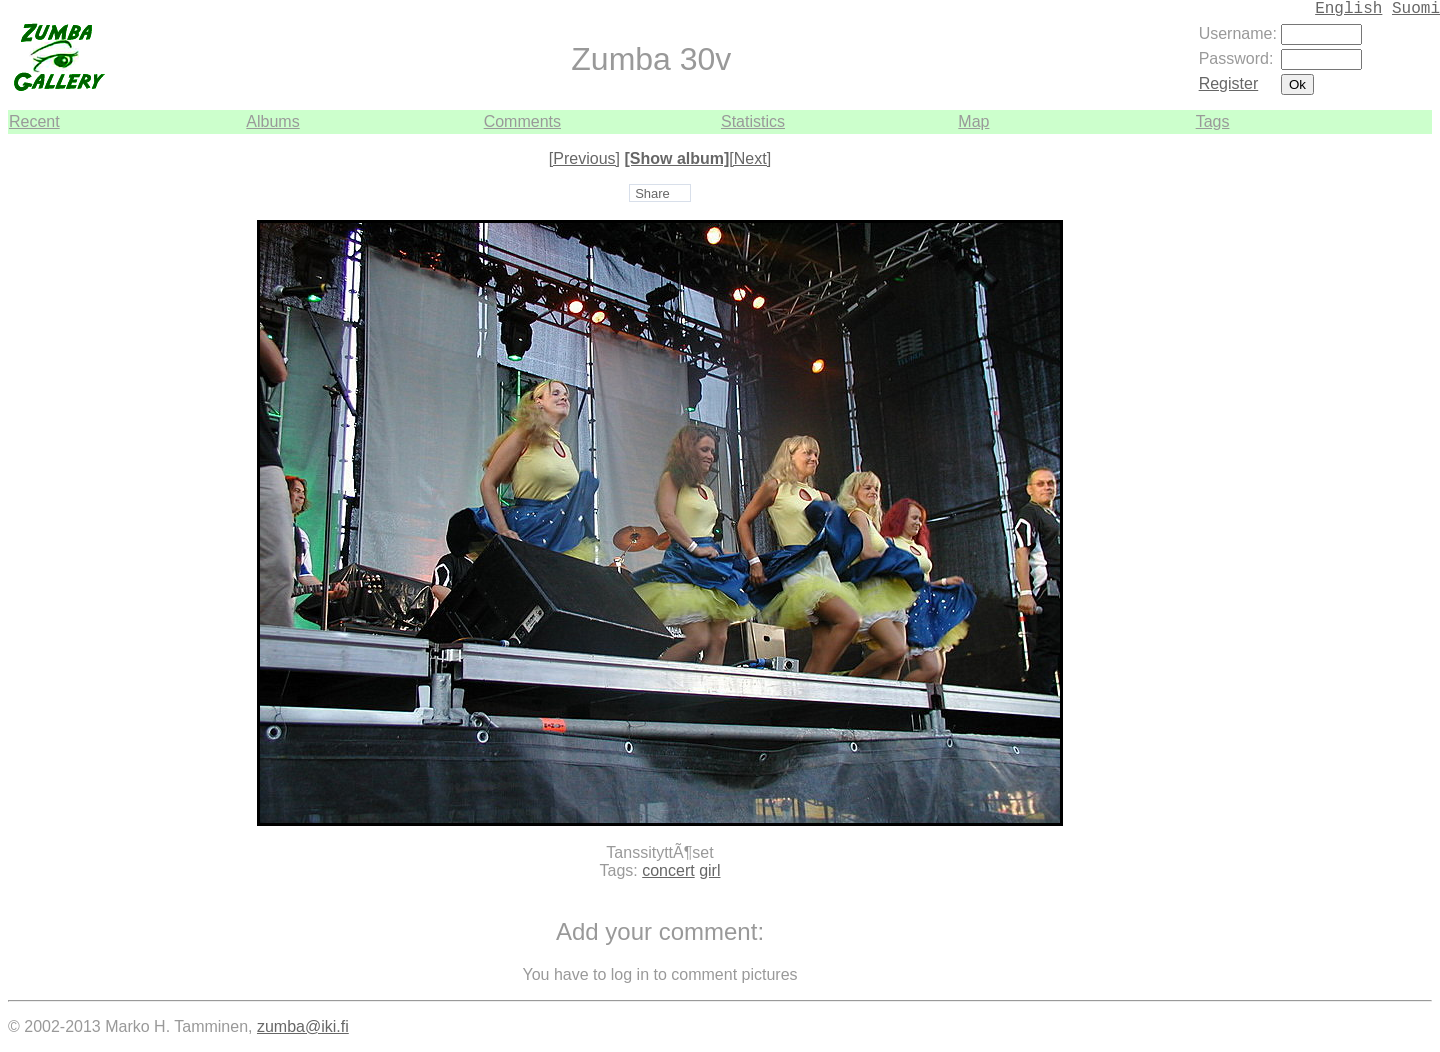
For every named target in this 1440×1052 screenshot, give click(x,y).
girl (709, 870)
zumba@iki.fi (303, 1026)
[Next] (750, 158)
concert (668, 870)
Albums (272, 121)
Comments (522, 121)
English (1348, 9)
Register (1229, 83)
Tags (1213, 121)
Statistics (753, 121)
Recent (34, 121)
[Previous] (584, 158)
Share (652, 193)
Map (973, 121)
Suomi (1416, 9)
